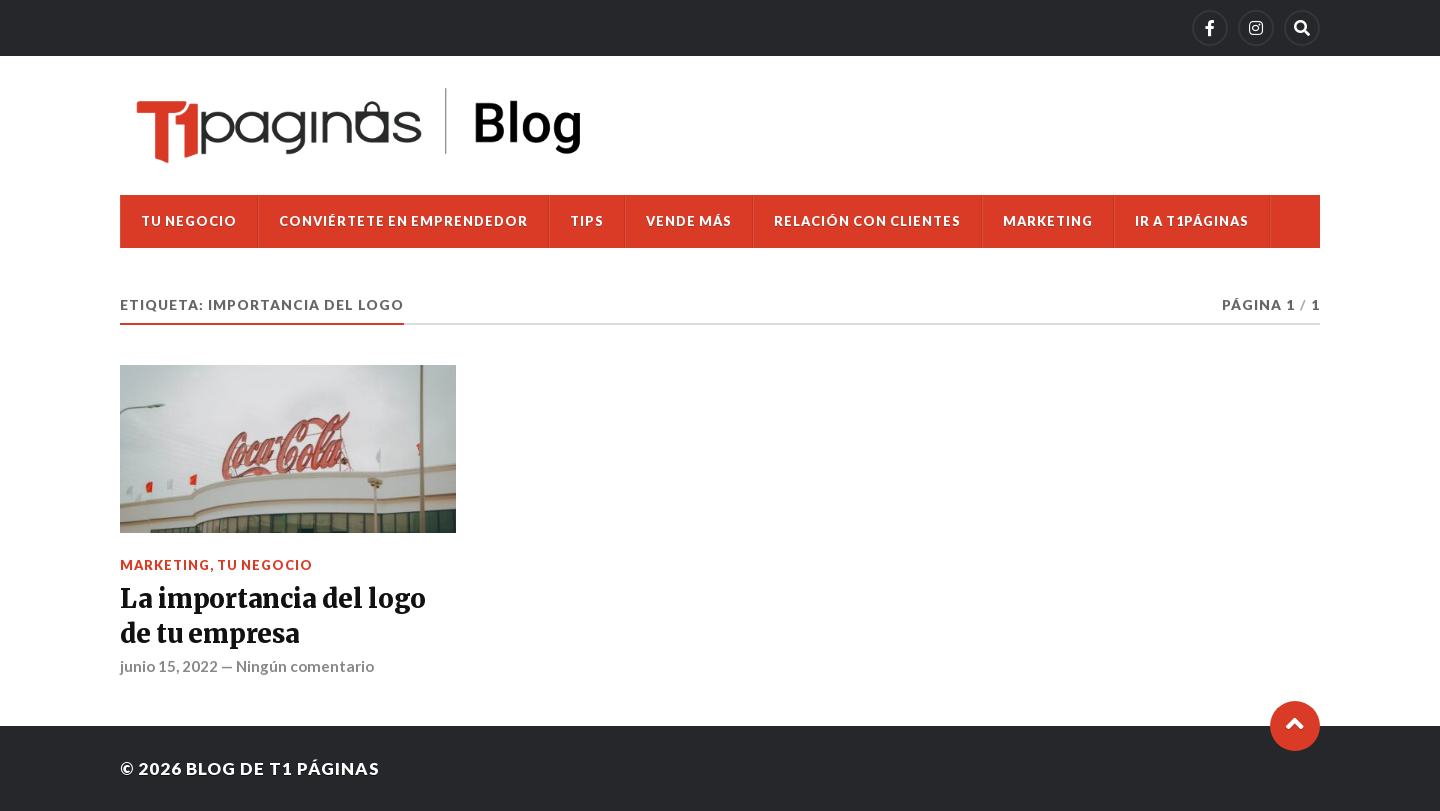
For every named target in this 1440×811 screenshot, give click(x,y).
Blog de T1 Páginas (283, 768)
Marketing (1048, 221)
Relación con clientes (867, 221)
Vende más (689, 221)
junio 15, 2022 (169, 666)
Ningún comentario (305, 666)
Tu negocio (189, 221)
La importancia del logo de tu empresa (273, 616)
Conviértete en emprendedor (403, 221)
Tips (587, 221)
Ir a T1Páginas (1192, 221)
